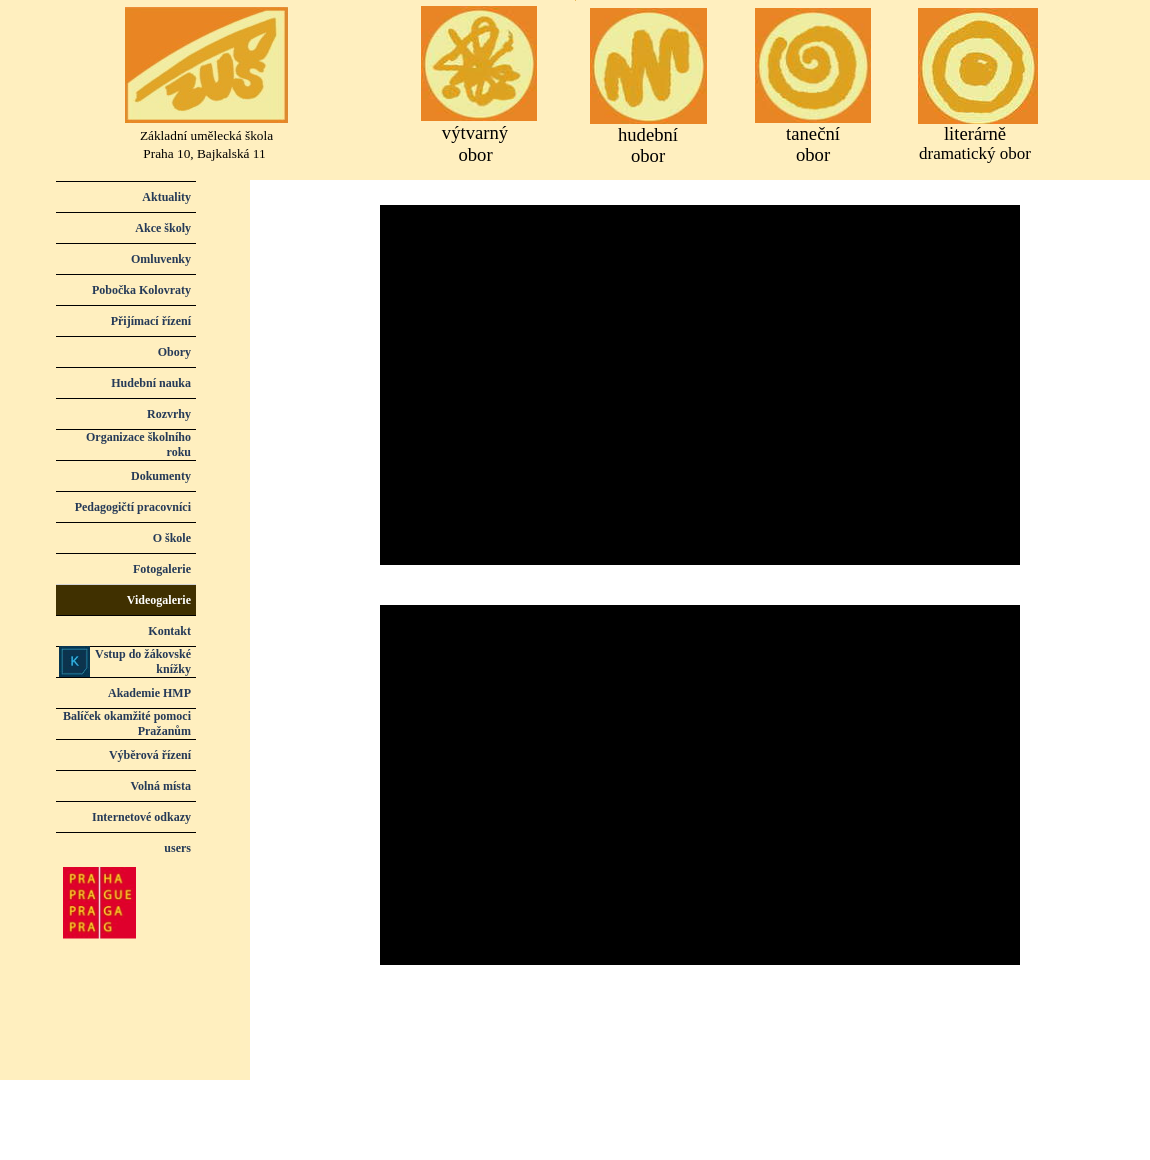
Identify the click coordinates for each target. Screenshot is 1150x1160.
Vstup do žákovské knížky (143, 661)
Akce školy (163, 228)
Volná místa (160, 786)
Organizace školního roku (138, 444)
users (177, 848)
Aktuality (166, 197)
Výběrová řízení (150, 755)
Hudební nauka (151, 383)
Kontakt (169, 631)
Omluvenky (161, 259)
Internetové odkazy (141, 817)
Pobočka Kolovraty (141, 290)
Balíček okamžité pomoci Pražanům (127, 723)
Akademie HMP (149, 693)
